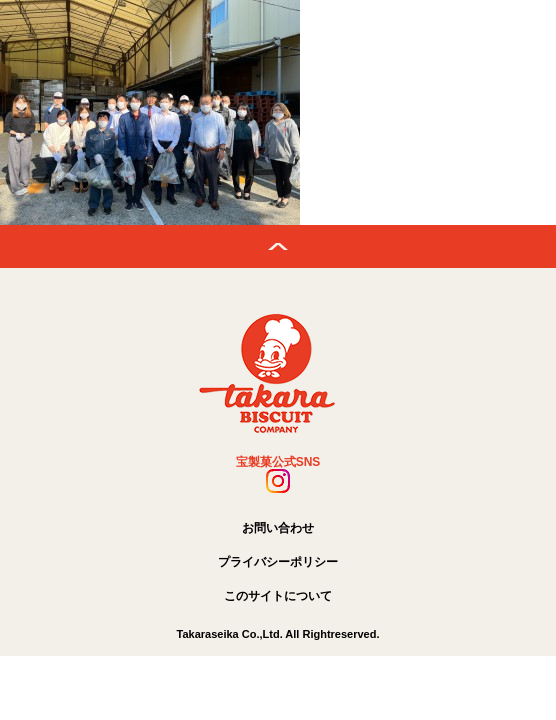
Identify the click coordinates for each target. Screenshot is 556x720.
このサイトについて (278, 596)
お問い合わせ (278, 528)
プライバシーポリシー (278, 562)
